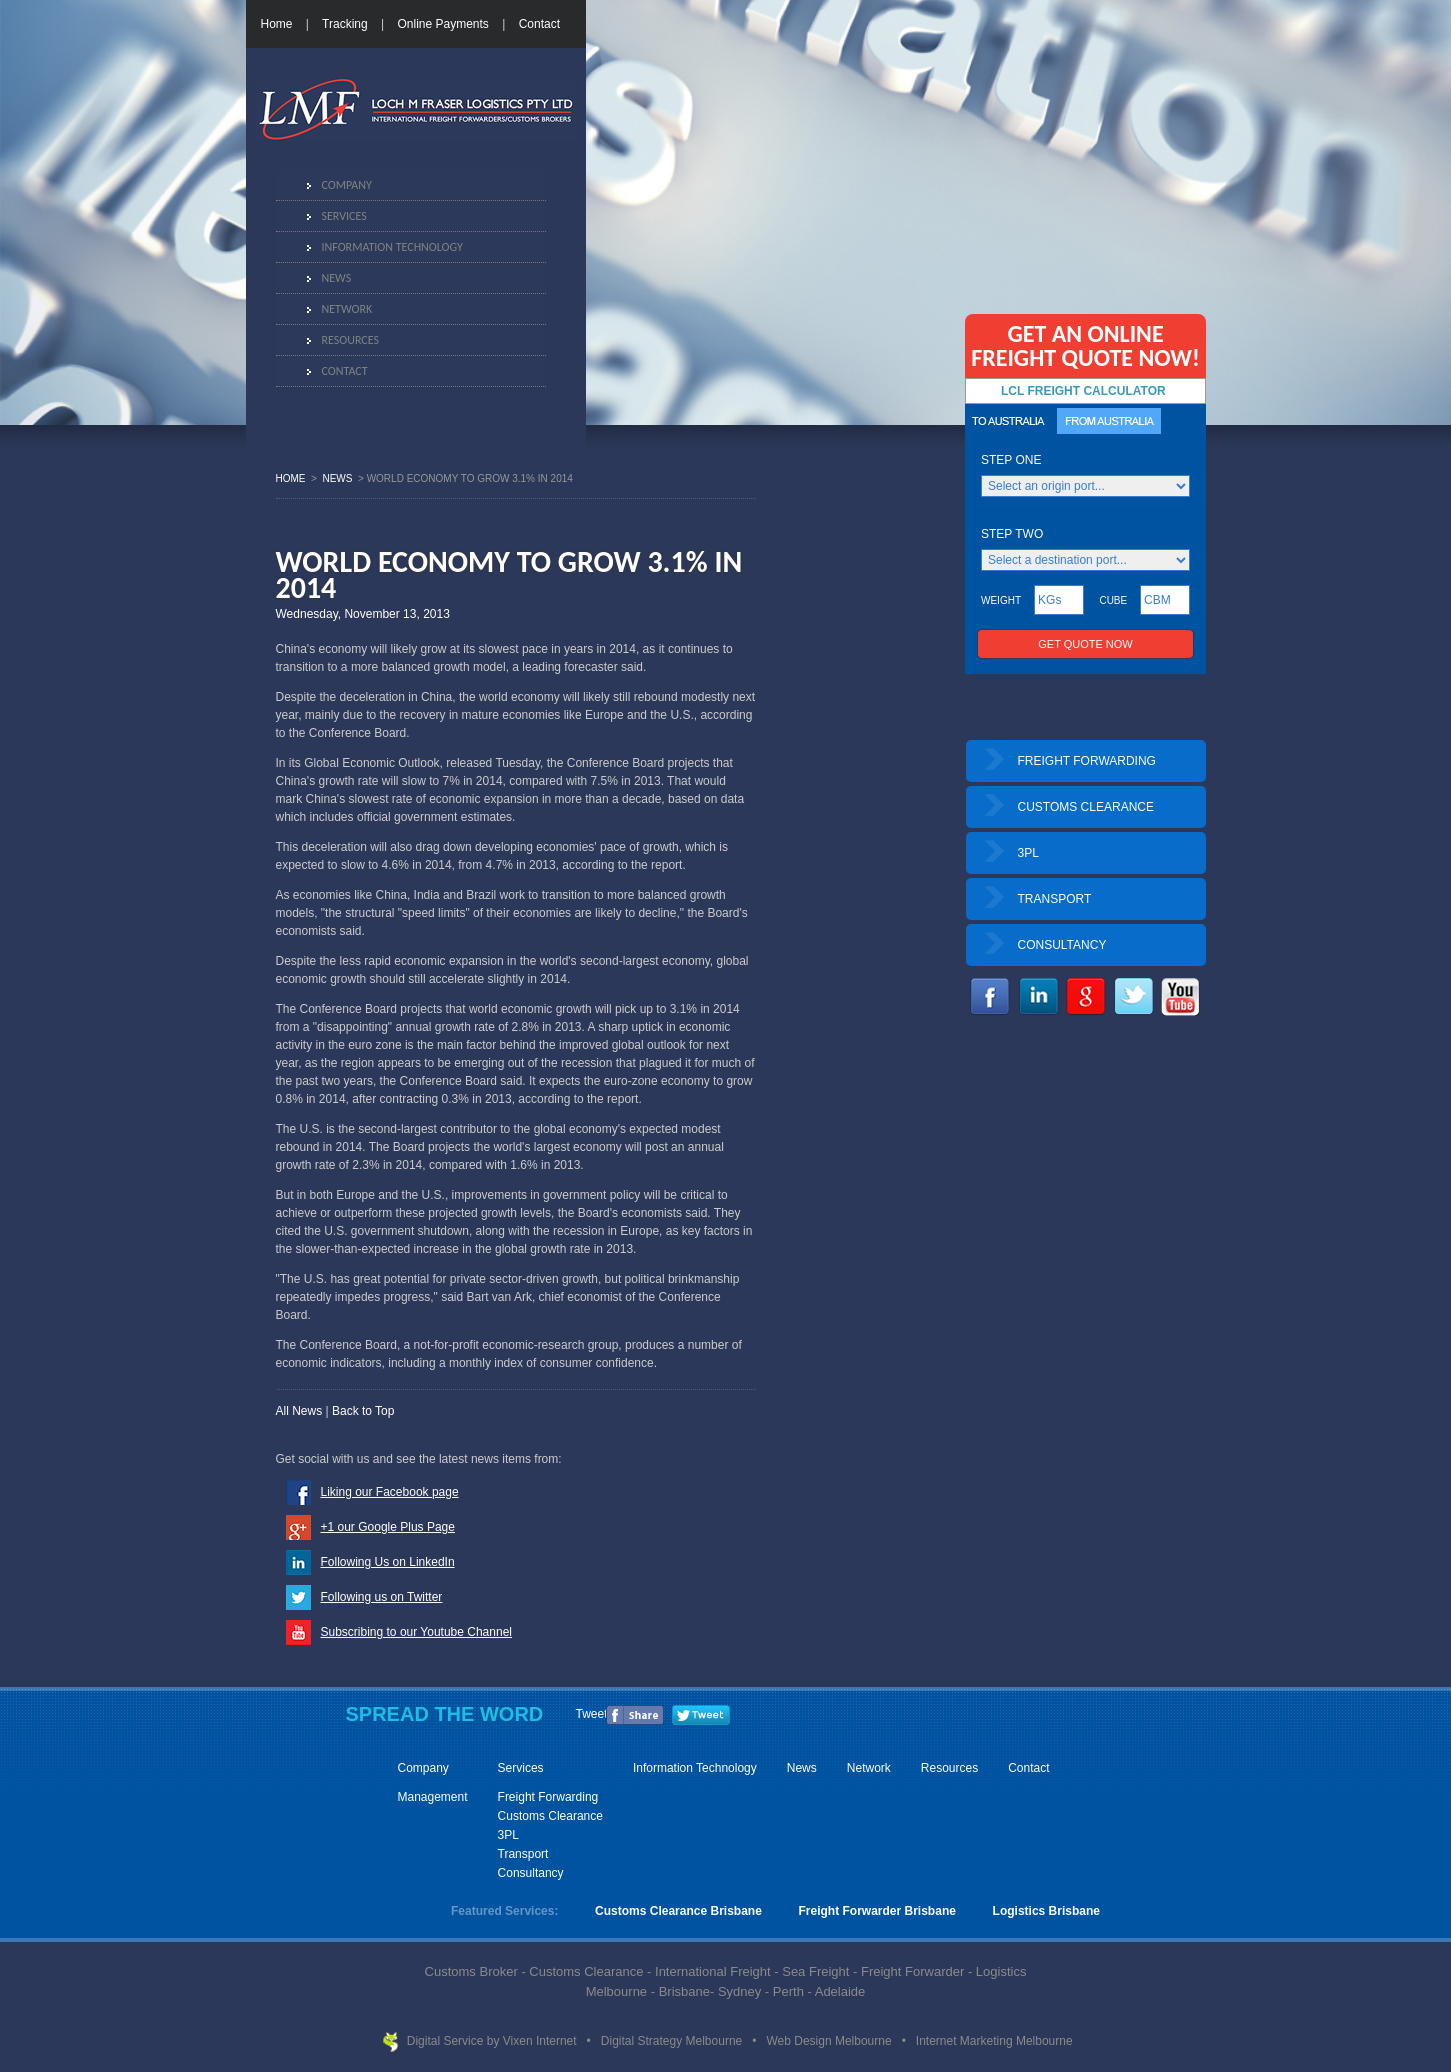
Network (347, 309)
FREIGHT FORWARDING (1087, 761)
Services (344, 216)
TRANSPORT (1055, 899)
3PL (1028, 853)
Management (433, 1797)
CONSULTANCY (1062, 945)
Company (347, 185)
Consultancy (531, 1873)
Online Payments (442, 24)
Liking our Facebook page (390, 1492)
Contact (539, 24)
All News (299, 1411)
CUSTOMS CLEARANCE (1086, 807)
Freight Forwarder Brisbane (877, 1911)
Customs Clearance (550, 1816)
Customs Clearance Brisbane (678, 1911)
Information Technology (392, 247)
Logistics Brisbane (1046, 1911)
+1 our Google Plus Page (388, 1527)
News (337, 278)
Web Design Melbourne (830, 2041)
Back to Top (363, 1411)
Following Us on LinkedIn (388, 1562)
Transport (523, 1854)
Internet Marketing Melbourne (994, 2041)
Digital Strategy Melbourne (673, 2041)
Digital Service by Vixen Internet (493, 2041)
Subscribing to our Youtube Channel (416, 1632)
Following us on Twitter (382, 1597)
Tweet (592, 1714)
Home (277, 24)
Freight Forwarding (548, 1797)
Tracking (345, 24)
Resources (350, 340)
